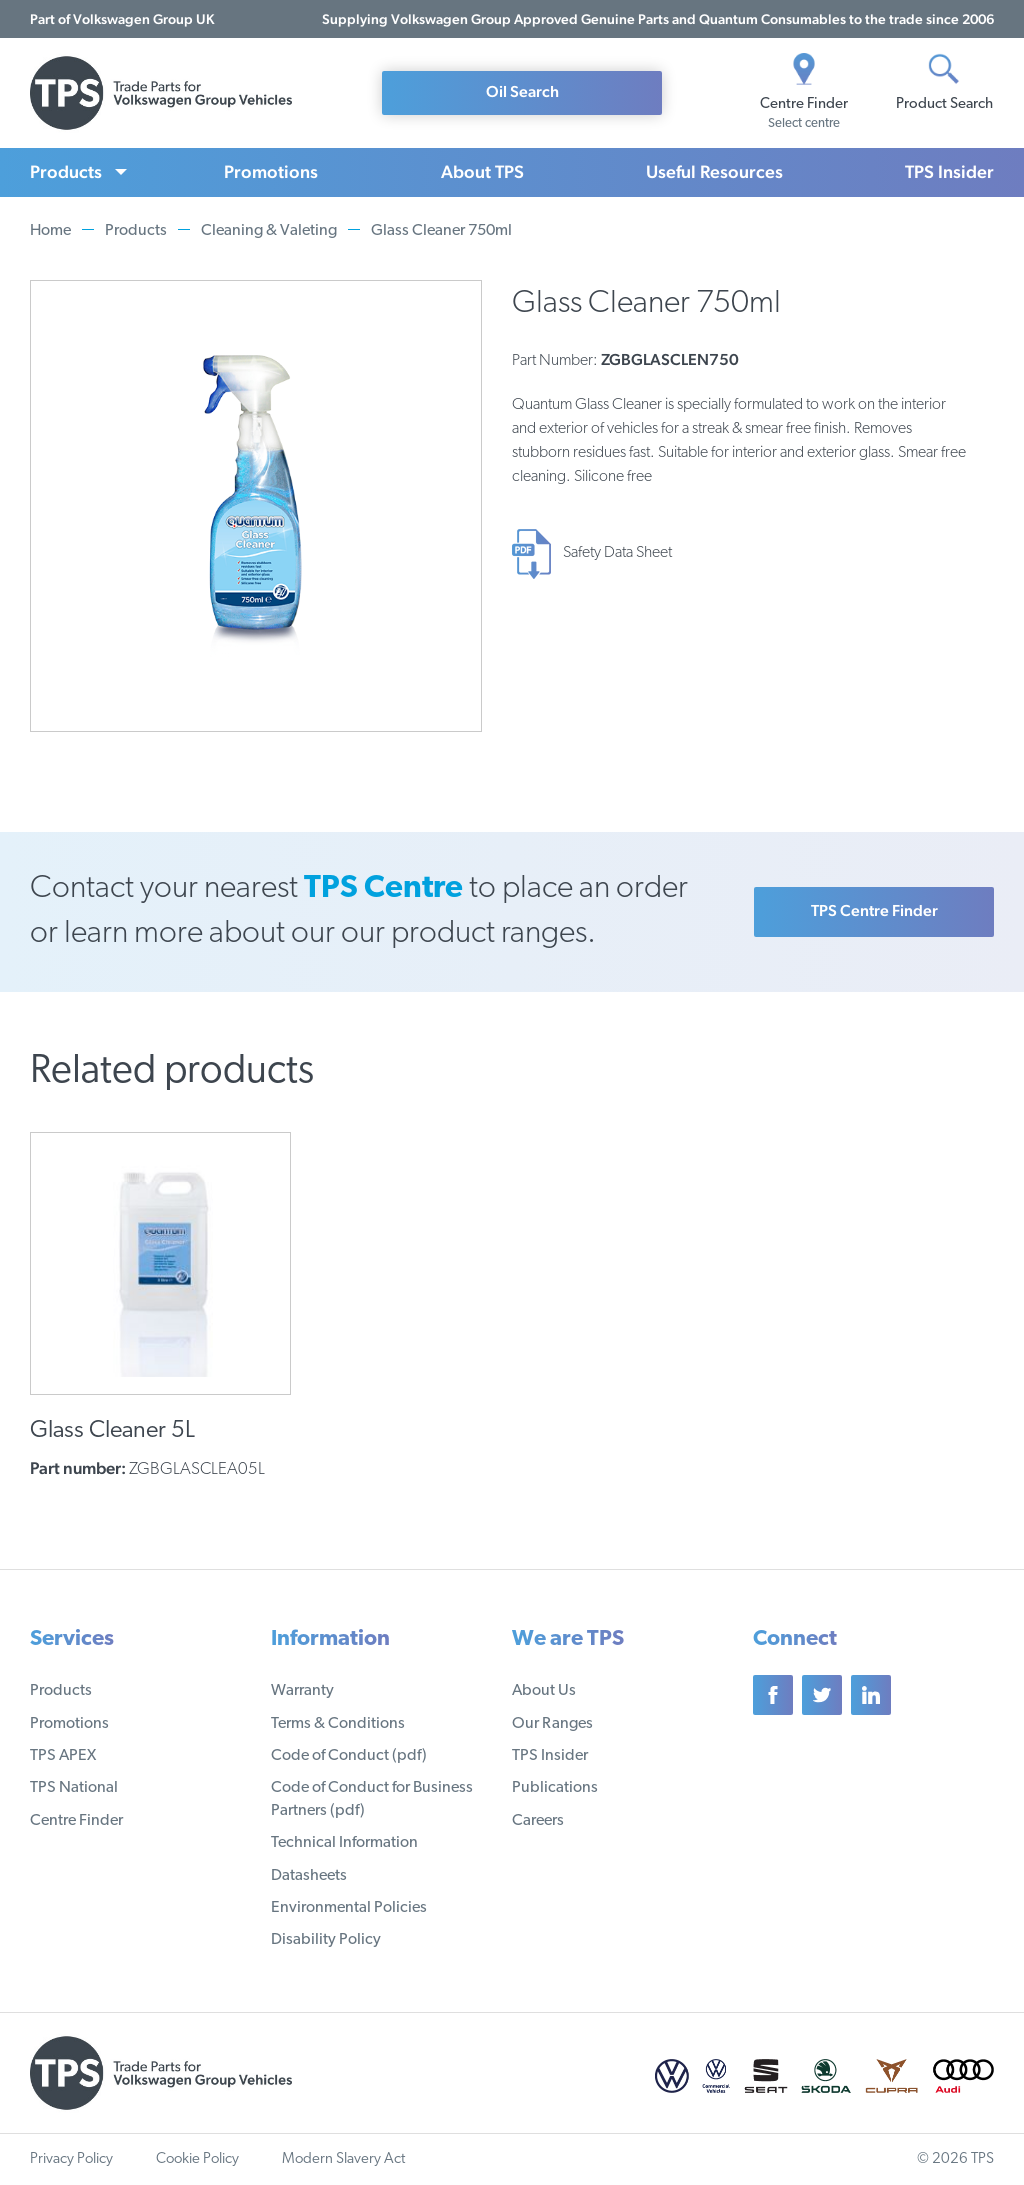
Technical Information (344, 1843)
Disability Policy (326, 1940)
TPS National (74, 1788)
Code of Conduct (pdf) (349, 1756)
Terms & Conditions (338, 1724)
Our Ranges (552, 1724)
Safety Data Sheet (617, 553)
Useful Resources (714, 171)
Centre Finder (76, 1821)
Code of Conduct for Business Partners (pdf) (372, 1799)
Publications (555, 1788)
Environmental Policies (349, 1908)
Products (66, 171)
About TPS (482, 171)
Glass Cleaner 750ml (441, 231)
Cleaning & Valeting (269, 231)
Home (50, 231)
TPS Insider (949, 171)
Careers (538, 1821)
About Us (544, 1691)
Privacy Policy (71, 2159)
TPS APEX (63, 1756)
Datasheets (309, 1876)
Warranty (302, 1691)
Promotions (271, 171)
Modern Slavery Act (343, 2159)
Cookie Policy (197, 2159)
